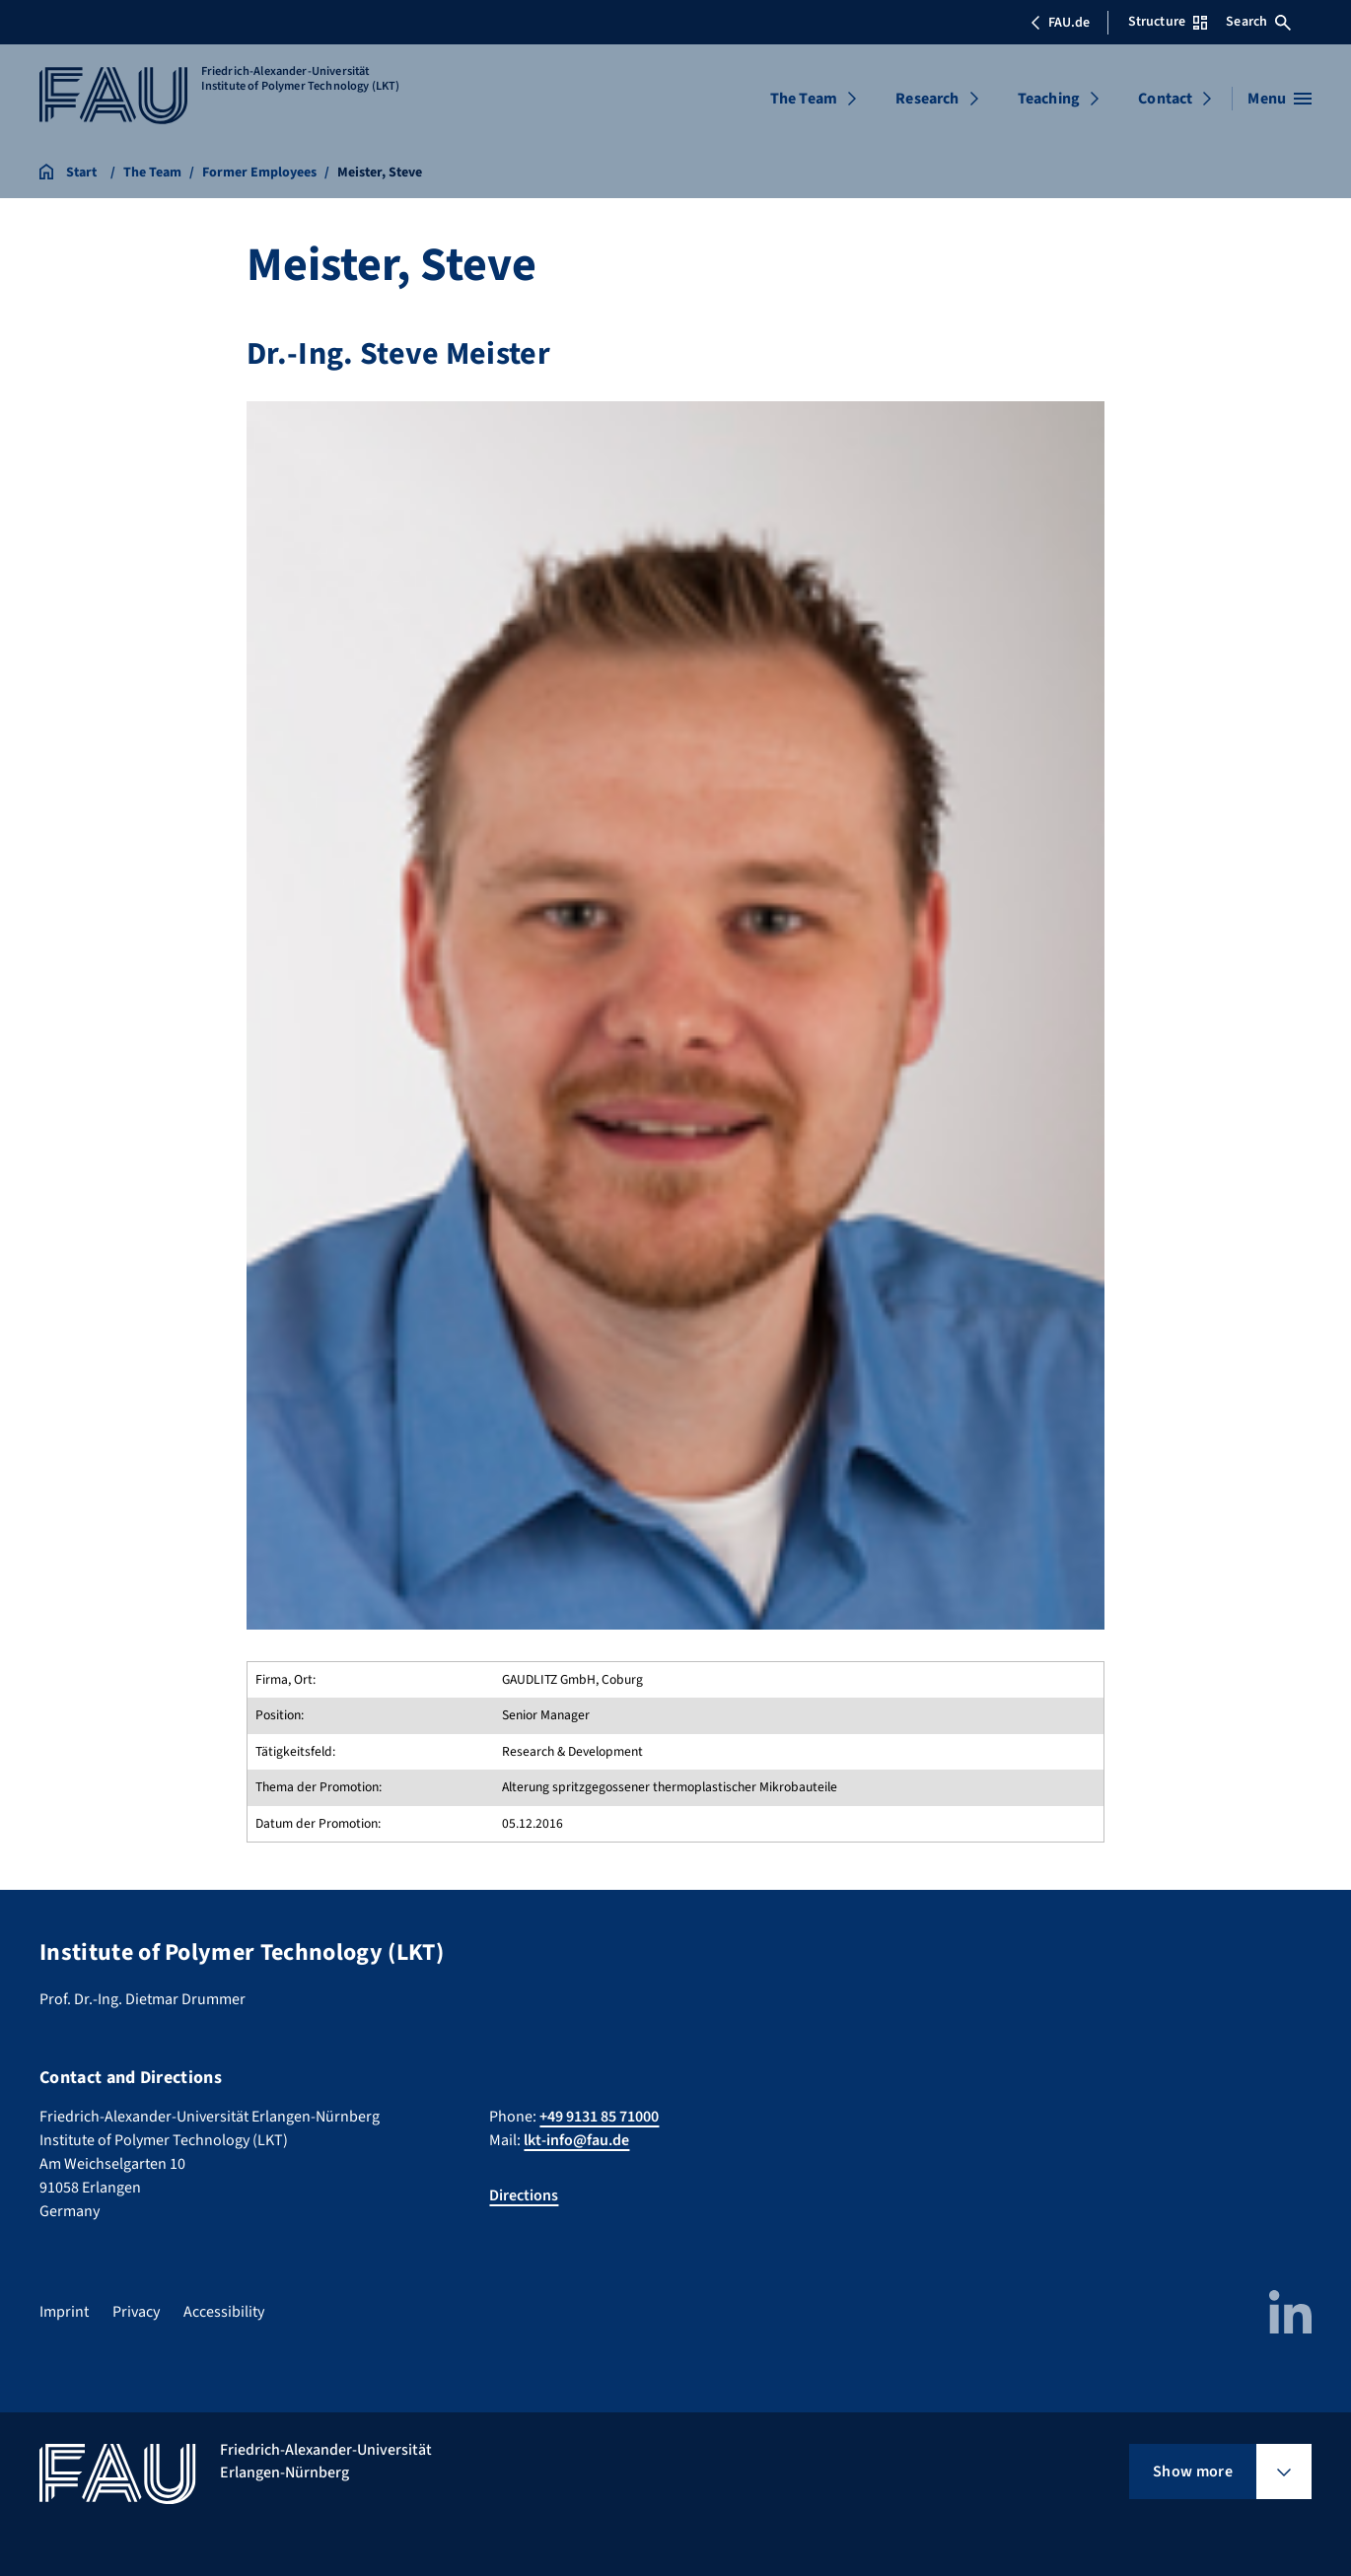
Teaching (1049, 98)
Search (1258, 22)
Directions (523, 2195)
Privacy (136, 2312)
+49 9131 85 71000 (599, 2116)
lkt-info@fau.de (576, 2140)
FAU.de (1060, 23)
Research (927, 98)
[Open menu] (1279, 98)
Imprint (64, 2312)
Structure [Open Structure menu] (1167, 22)
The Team (803, 98)
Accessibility (223, 2312)
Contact (1165, 98)
